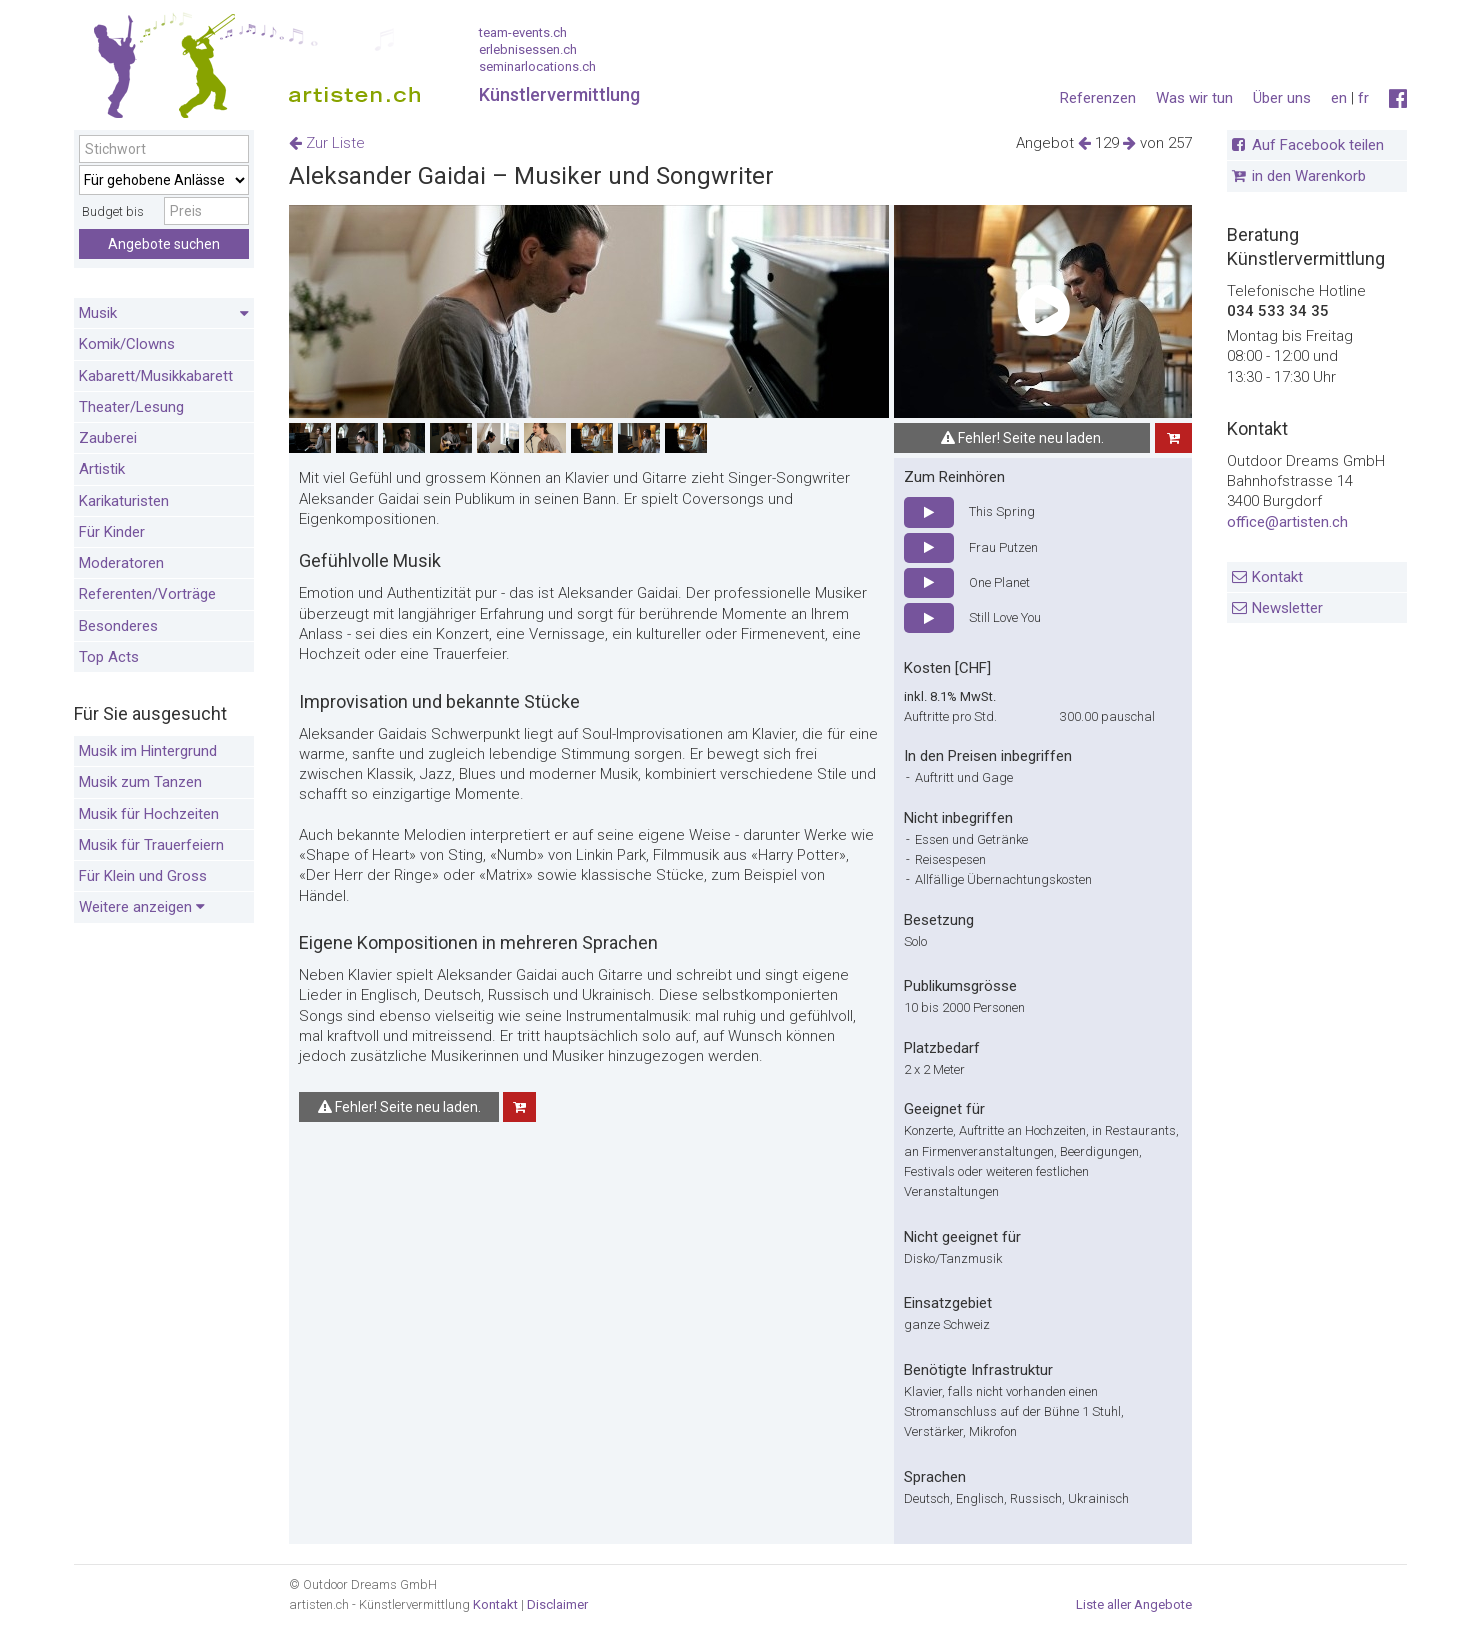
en (1339, 98)
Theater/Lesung (131, 407)
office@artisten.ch (1287, 522)
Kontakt (1277, 577)
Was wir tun (1194, 98)
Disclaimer (557, 1604)
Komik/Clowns (127, 344)
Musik (164, 314)
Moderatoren (121, 563)
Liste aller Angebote (1134, 1604)
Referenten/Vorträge (147, 594)
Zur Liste (327, 143)
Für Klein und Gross (143, 876)
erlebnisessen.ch (528, 49)
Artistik (102, 469)
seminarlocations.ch (537, 66)
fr (1363, 98)
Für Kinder (112, 532)
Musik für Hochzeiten (149, 814)
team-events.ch (523, 32)
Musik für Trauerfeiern (151, 845)
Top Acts (109, 657)
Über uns (1282, 98)
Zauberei (108, 438)
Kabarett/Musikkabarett (156, 376)
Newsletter (1287, 608)
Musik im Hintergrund (148, 751)
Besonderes (118, 626)
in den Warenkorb (1309, 176)
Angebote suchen (164, 244)
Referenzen (1098, 98)
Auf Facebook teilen (1318, 145)
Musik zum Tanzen (140, 782)
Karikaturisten (124, 501)
